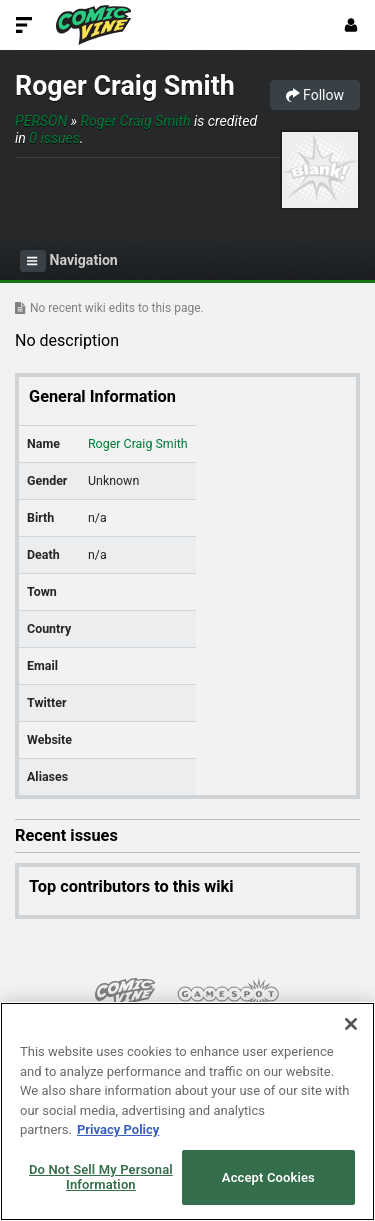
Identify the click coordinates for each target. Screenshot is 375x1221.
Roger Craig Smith (125, 86)
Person (41, 121)
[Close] (351, 1024)
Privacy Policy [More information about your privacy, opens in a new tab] (118, 1129)
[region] (187, 1111)
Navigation (69, 261)
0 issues (54, 138)
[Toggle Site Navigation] (24, 25)
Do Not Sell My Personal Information (101, 1177)
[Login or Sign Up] (351, 25)
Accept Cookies (268, 1177)
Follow (315, 95)
